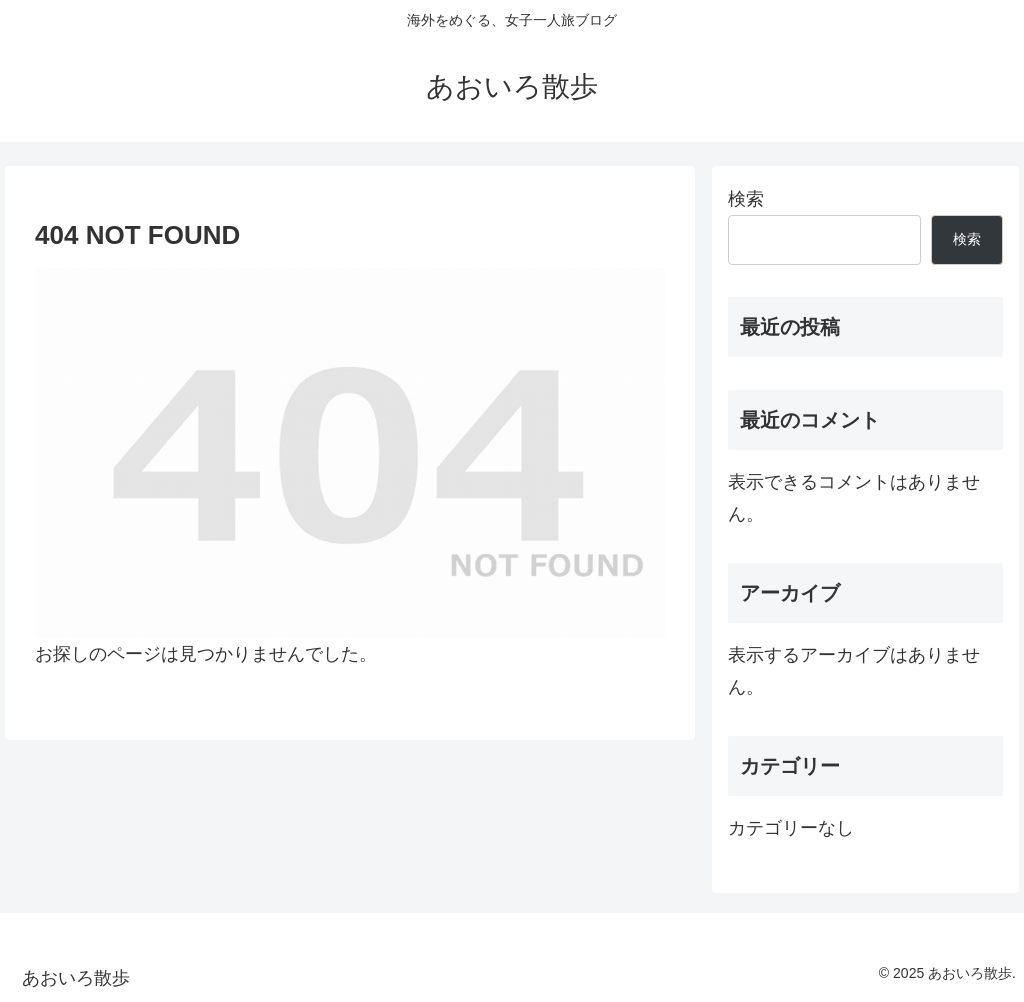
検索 (746, 199)
